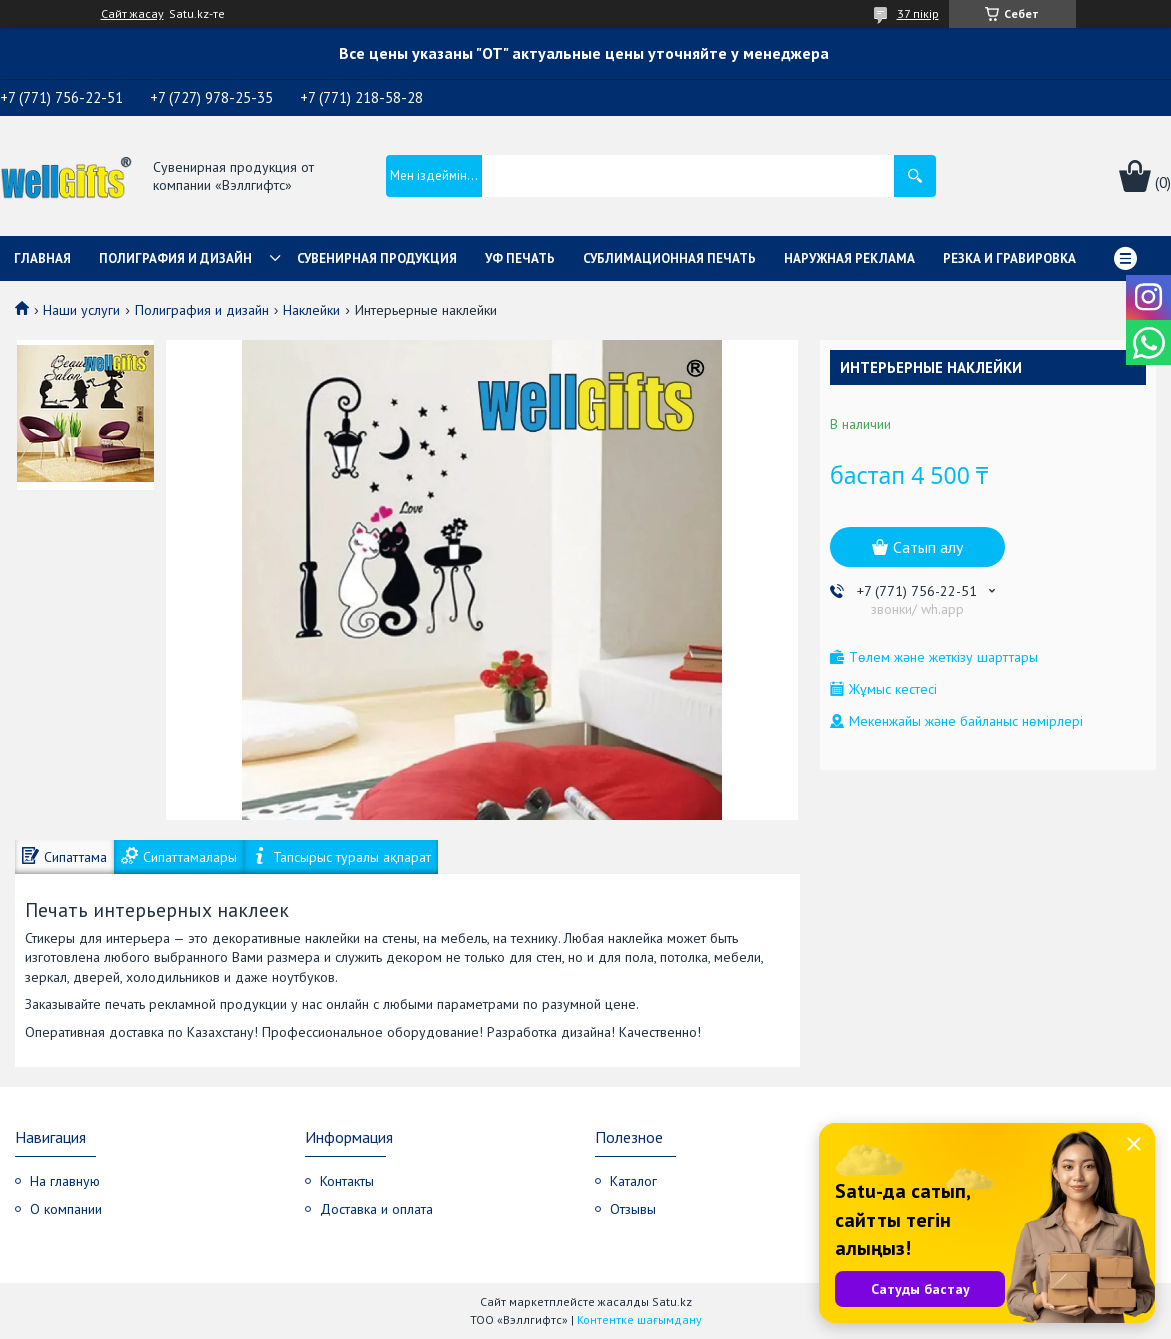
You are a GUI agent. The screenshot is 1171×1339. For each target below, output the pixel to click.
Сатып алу (928, 547)
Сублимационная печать (669, 258)
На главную (65, 1181)
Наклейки (311, 310)
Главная (42, 258)
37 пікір (918, 13)
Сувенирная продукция (377, 258)
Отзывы (633, 1209)
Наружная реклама (849, 258)
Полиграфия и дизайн (175, 258)
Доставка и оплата (376, 1209)
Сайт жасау (132, 14)
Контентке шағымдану (639, 1319)
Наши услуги (81, 310)
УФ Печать (520, 258)
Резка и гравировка (1009, 258)
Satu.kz (672, 1301)
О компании (66, 1209)
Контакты (347, 1181)
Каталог (633, 1181)
